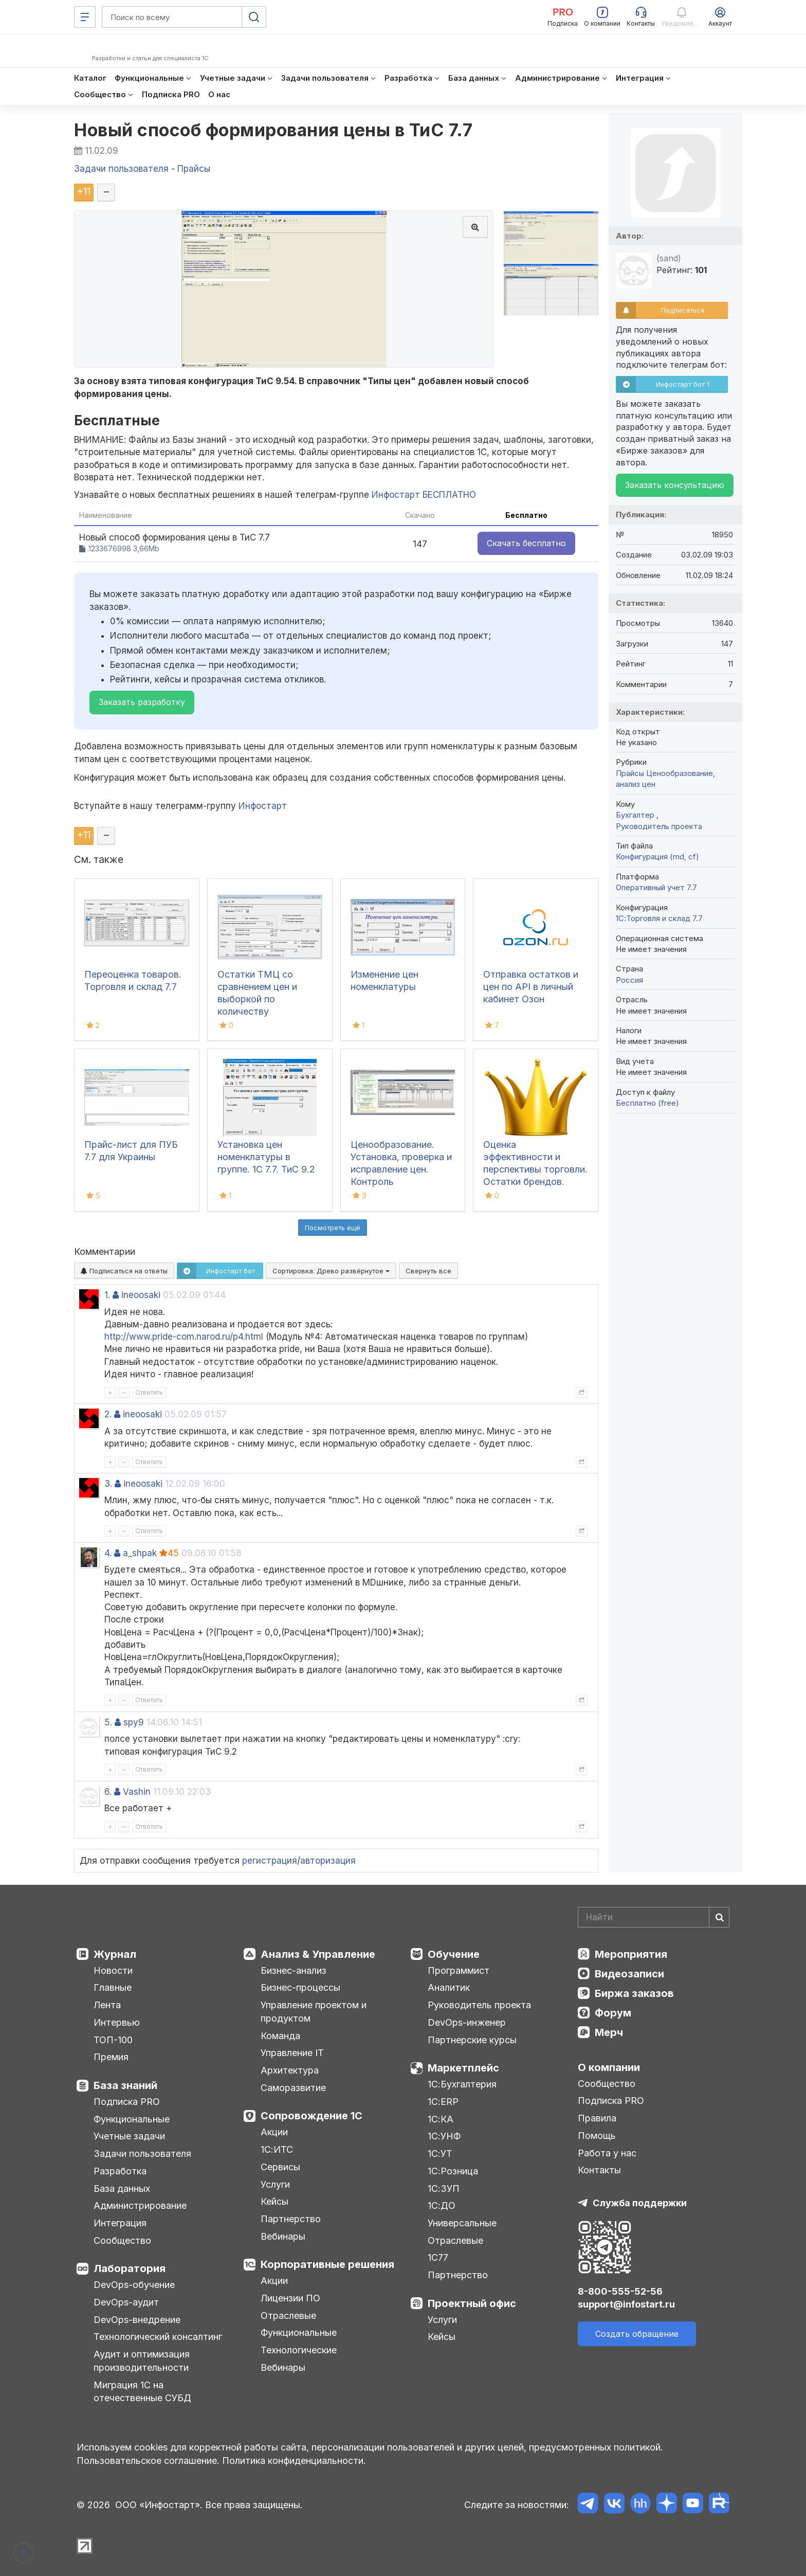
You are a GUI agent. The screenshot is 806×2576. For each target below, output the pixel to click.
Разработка (120, 2171)
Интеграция (120, 2223)
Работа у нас (607, 2153)
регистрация (269, 1861)
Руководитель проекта (659, 826)
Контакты (599, 2170)
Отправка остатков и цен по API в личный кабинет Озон (530, 986)
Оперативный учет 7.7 (656, 887)
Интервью (117, 2022)
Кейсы (274, 2201)
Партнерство (291, 2218)
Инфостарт (263, 806)
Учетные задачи (129, 2136)
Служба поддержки (640, 2202)
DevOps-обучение (134, 2284)
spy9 (133, 1722)
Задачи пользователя (142, 2153)
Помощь (597, 2135)
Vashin (137, 1792)
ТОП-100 (113, 2039)
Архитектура (290, 2070)
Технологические (299, 2350)
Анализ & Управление (318, 1954)
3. (108, 1484)
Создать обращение (637, 2334)
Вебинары (283, 2236)
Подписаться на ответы (124, 1271)
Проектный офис (472, 2303)
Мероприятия (631, 1954)
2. (108, 1414)
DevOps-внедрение (137, 2319)
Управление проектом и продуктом (314, 2011)
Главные (113, 1987)
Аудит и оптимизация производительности (142, 2361)
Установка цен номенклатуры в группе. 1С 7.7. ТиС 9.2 (266, 1157)
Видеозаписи (629, 1974)
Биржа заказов (634, 1993)
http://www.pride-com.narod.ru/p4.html (183, 1336)
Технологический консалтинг (158, 2336)
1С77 (438, 2257)
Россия (629, 980)
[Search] (653, 1917)
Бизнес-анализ (293, 1970)
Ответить (149, 1392)
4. (108, 1553)
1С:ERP (443, 2101)
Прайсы (630, 773)
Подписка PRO (127, 2101)
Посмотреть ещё (332, 1227)
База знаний (125, 2085)
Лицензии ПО (290, 2298)
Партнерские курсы (472, 2039)
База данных (122, 2188)
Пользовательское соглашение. (148, 2460)
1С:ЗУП (444, 2188)
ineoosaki (140, 1295)
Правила (597, 2118)
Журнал (115, 1954)
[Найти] (719, 1917)
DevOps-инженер (467, 2022)
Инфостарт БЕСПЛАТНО (424, 495)
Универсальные (462, 2223)
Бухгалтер (636, 815)
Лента (107, 2004)
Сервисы (280, 2166)
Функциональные (132, 2119)
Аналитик (449, 1987)
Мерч (609, 2032)
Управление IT (292, 2052)
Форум (613, 2013)
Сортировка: (331, 1271)
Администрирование (140, 2205)
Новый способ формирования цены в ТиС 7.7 (273, 129)
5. (108, 1722)
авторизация (328, 1861)
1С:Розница (453, 2171)
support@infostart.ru (626, 2304)
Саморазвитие (293, 2087)
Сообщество (122, 2240)
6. (108, 1792)
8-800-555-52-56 (620, 2291)
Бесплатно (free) (647, 1103)
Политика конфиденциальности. (294, 2460)
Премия (111, 2056)
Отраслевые (288, 2315)
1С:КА (440, 2119)
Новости (113, 1970)
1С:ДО (441, 2205)
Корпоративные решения (327, 2264)
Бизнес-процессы (300, 1987)
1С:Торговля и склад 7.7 (659, 918)
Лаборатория (130, 2268)
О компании (609, 2067)
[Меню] (85, 17)
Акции (274, 2132)
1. (107, 1295)
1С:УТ (440, 2153)
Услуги (275, 2184)
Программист (458, 1970)
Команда (280, 2035)
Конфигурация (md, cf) (657, 856)
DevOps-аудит (126, 2302)
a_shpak (140, 1553)
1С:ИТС (277, 2149)
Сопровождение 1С (311, 2116)
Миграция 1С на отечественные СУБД (142, 2392)
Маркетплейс (463, 2068)
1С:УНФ (444, 2136)
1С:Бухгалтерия (462, 2084)
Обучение (454, 1954)
